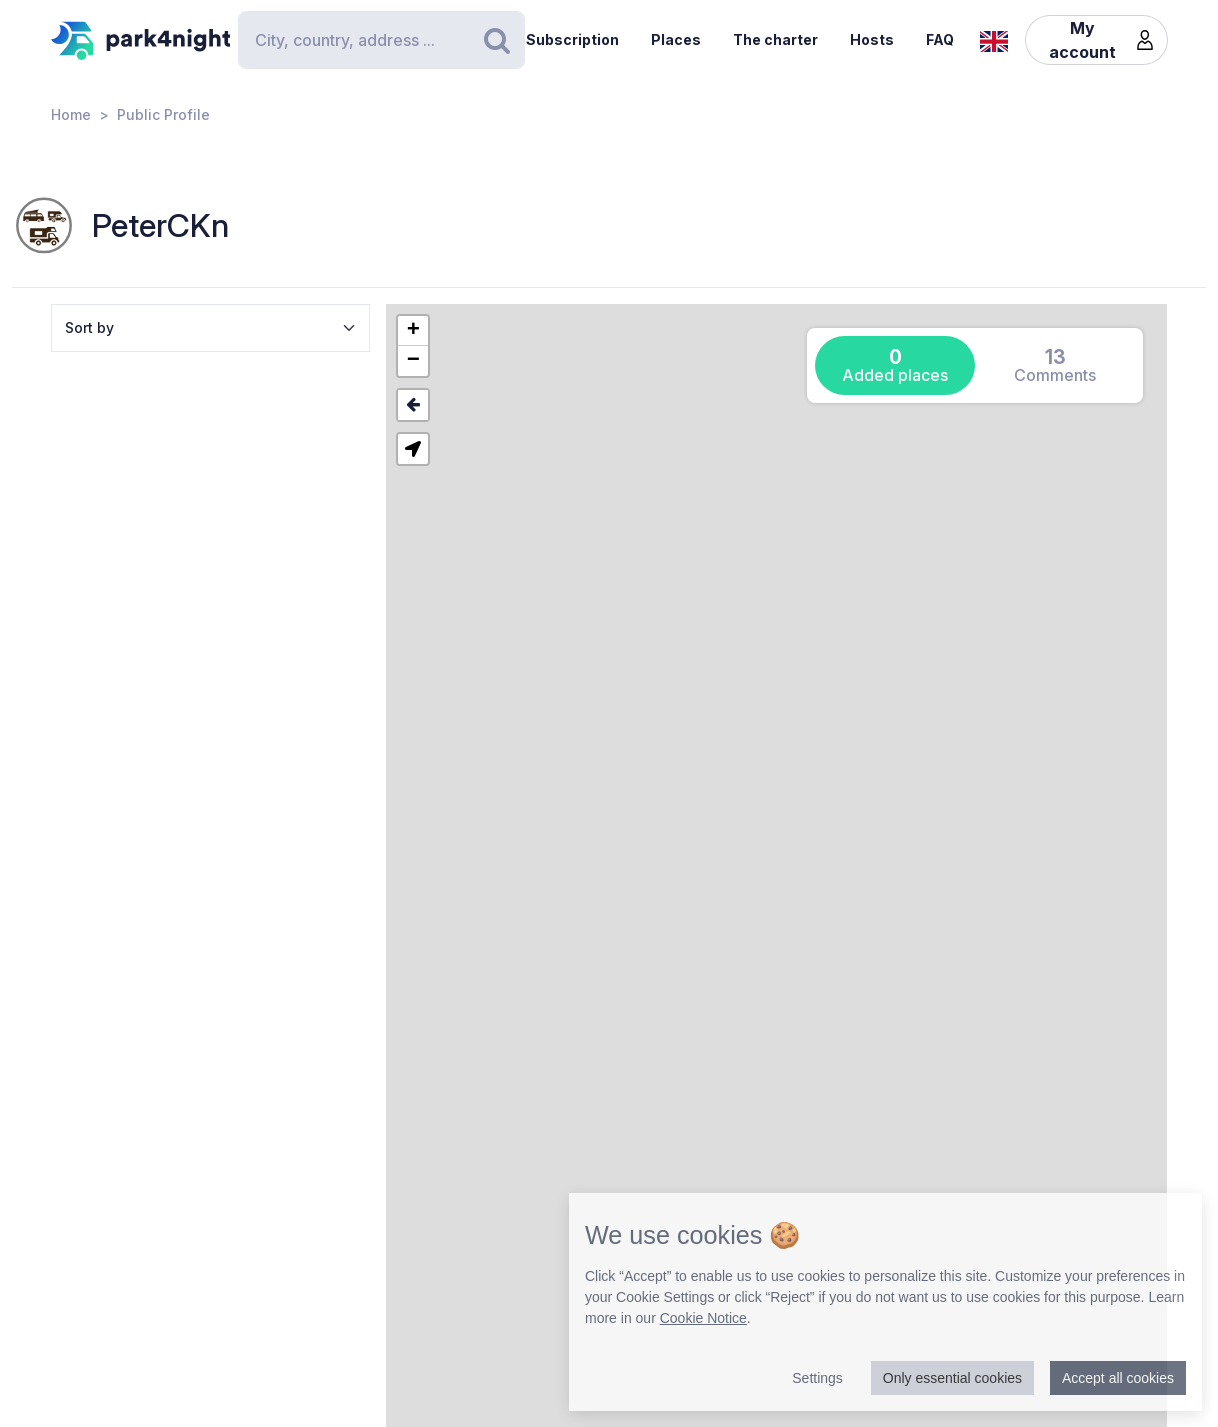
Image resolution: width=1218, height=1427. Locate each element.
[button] (413, 331)
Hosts (872, 39)
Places (676, 39)
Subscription (572, 39)
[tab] (895, 365)
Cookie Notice (703, 1318)
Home (71, 114)
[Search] (381, 40)
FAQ (940, 39)
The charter (775, 39)
